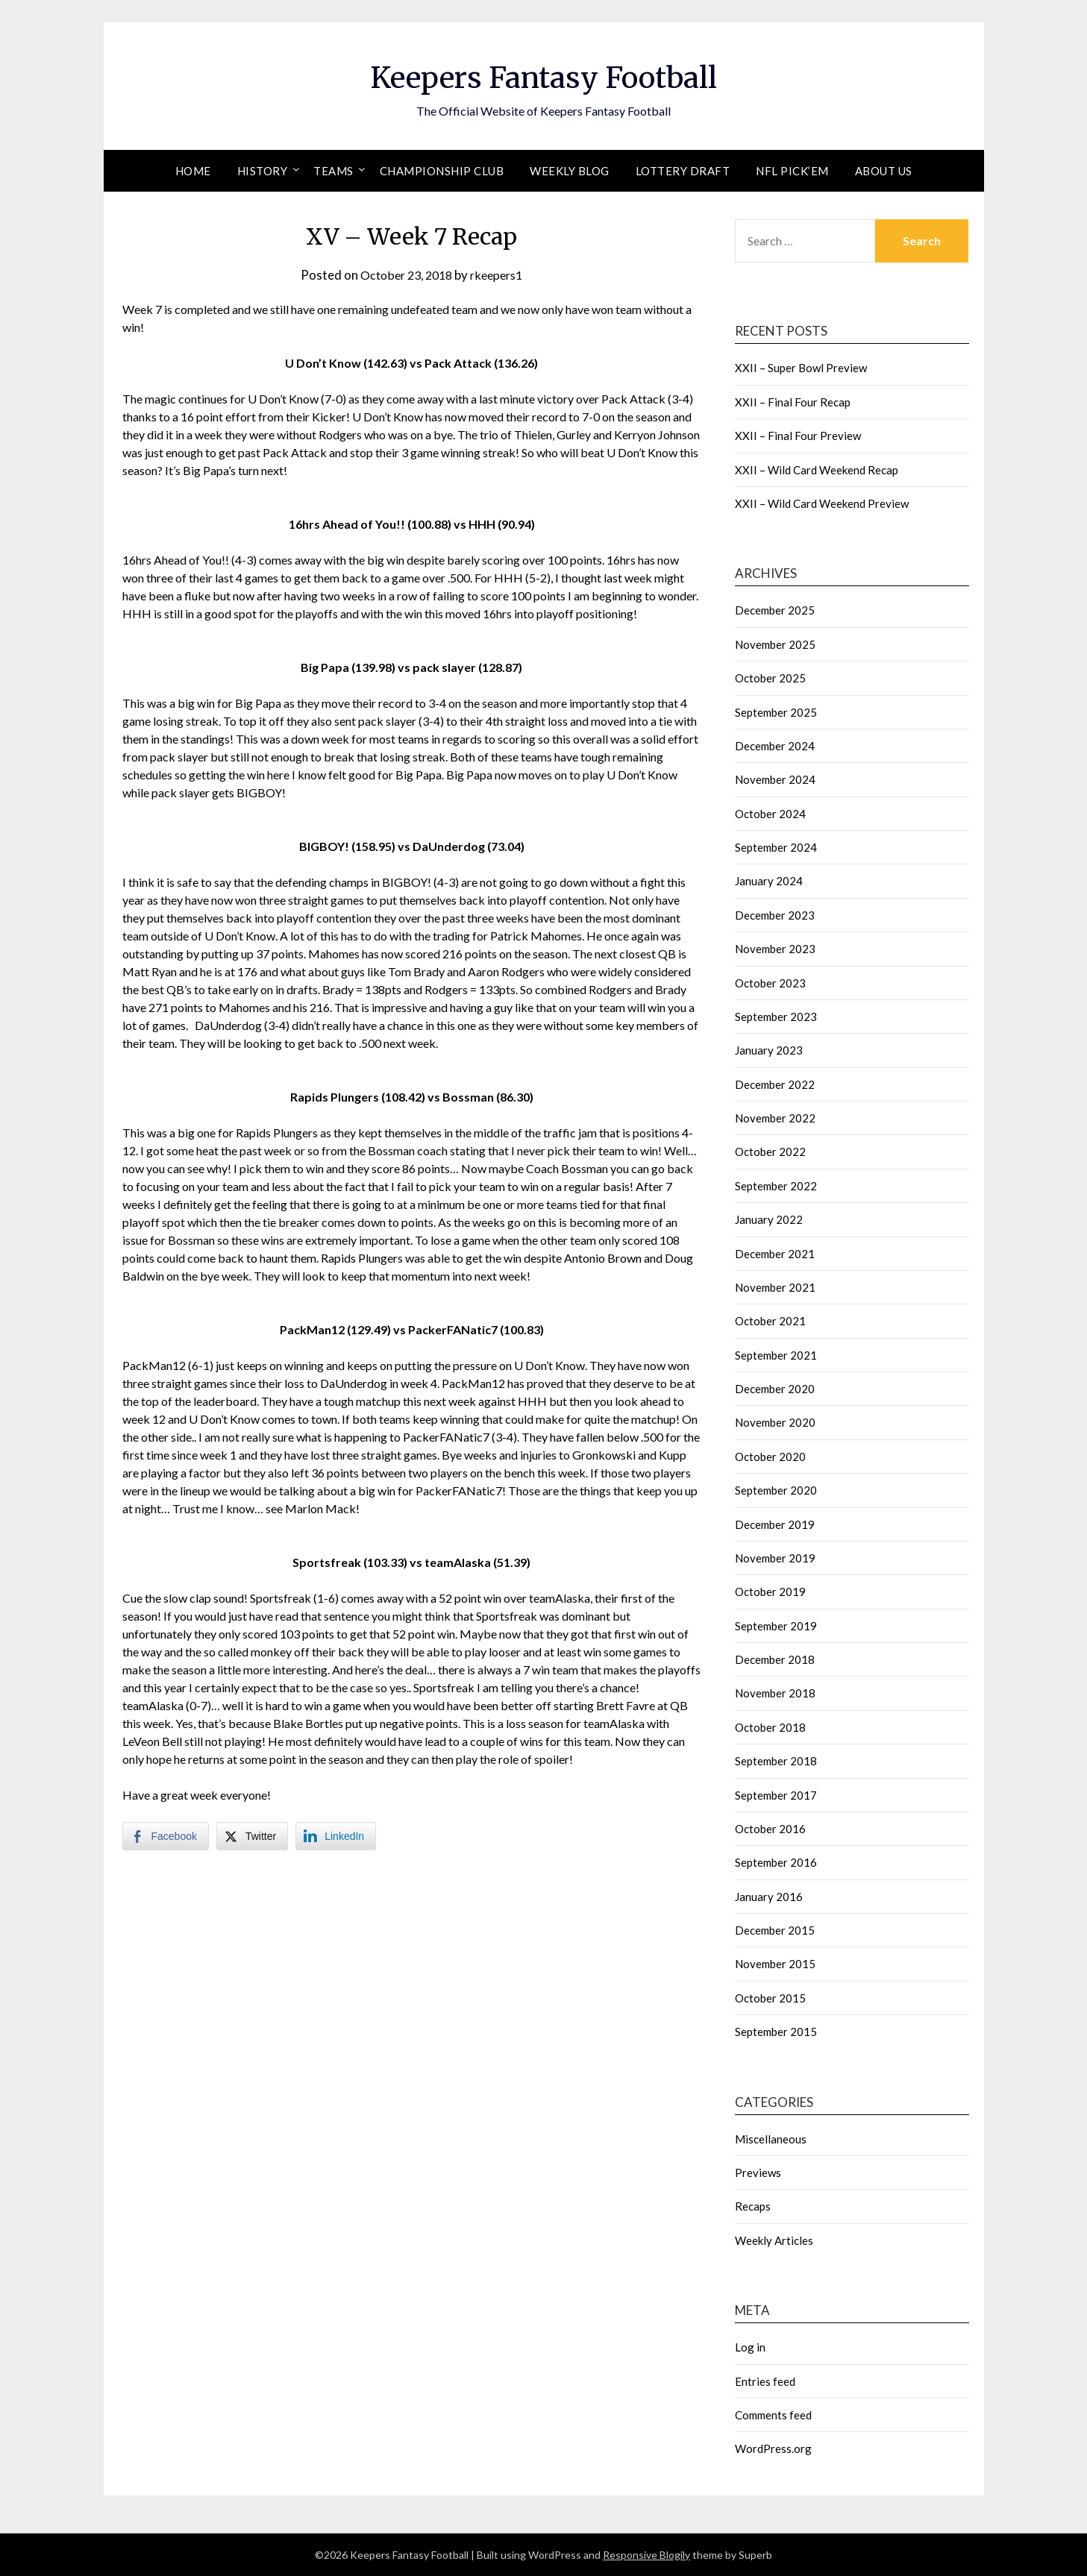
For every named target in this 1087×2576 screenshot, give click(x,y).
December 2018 (775, 1659)
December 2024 (775, 746)
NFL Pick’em (792, 171)
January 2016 (769, 1896)
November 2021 (775, 1287)
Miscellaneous (770, 2139)
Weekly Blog (570, 171)
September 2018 (776, 1761)
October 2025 (770, 678)
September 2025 (776, 712)
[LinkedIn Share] (335, 1836)
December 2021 (775, 1253)
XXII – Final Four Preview (798, 435)
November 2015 (775, 1963)
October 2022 (770, 1151)
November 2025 (775, 644)
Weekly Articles (774, 2240)
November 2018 (775, 1693)
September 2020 (776, 1490)
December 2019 (775, 1524)
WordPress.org (773, 2448)
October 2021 (770, 1321)
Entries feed (765, 2381)
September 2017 (776, 1795)
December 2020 (775, 1388)
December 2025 (775, 610)
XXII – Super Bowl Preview (801, 367)
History (262, 171)
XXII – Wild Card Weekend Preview (822, 503)
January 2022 (769, 1219)
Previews (758, 2172)
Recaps (753, 2206)
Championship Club (442, 171)
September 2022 (776, 1186)
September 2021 (776, 1355)
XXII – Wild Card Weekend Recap (816, 470)
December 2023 (775, 915)
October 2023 (770, 983)
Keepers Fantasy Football (543, 75)
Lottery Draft (683, 171)
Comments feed (773, 2415)
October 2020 (770, 1456)
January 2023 (769, 1050)
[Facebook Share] (165, 1836)
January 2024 (769, 881)
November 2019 (775, 1558)
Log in (750, 2347)
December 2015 (775, 1930)
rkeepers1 (500, 275)
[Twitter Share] (252, 1836)
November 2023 (775, 948)
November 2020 (775, 1422)
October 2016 (770, 1828)
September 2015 (776, 2031)
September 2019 (776, 1626)
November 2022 (775, 1118)
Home (193, 171)
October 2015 (770, 1998)
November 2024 (775, 779)
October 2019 (770, 1591)
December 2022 (775, 1084)
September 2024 (776, 847)
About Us (883, 171)
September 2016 (776, 1862)
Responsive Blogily (646, 2554)
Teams (333, 171)
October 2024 (770, 813)
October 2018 (770, 1727)
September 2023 (776, 1016)
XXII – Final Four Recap (793, 402)
